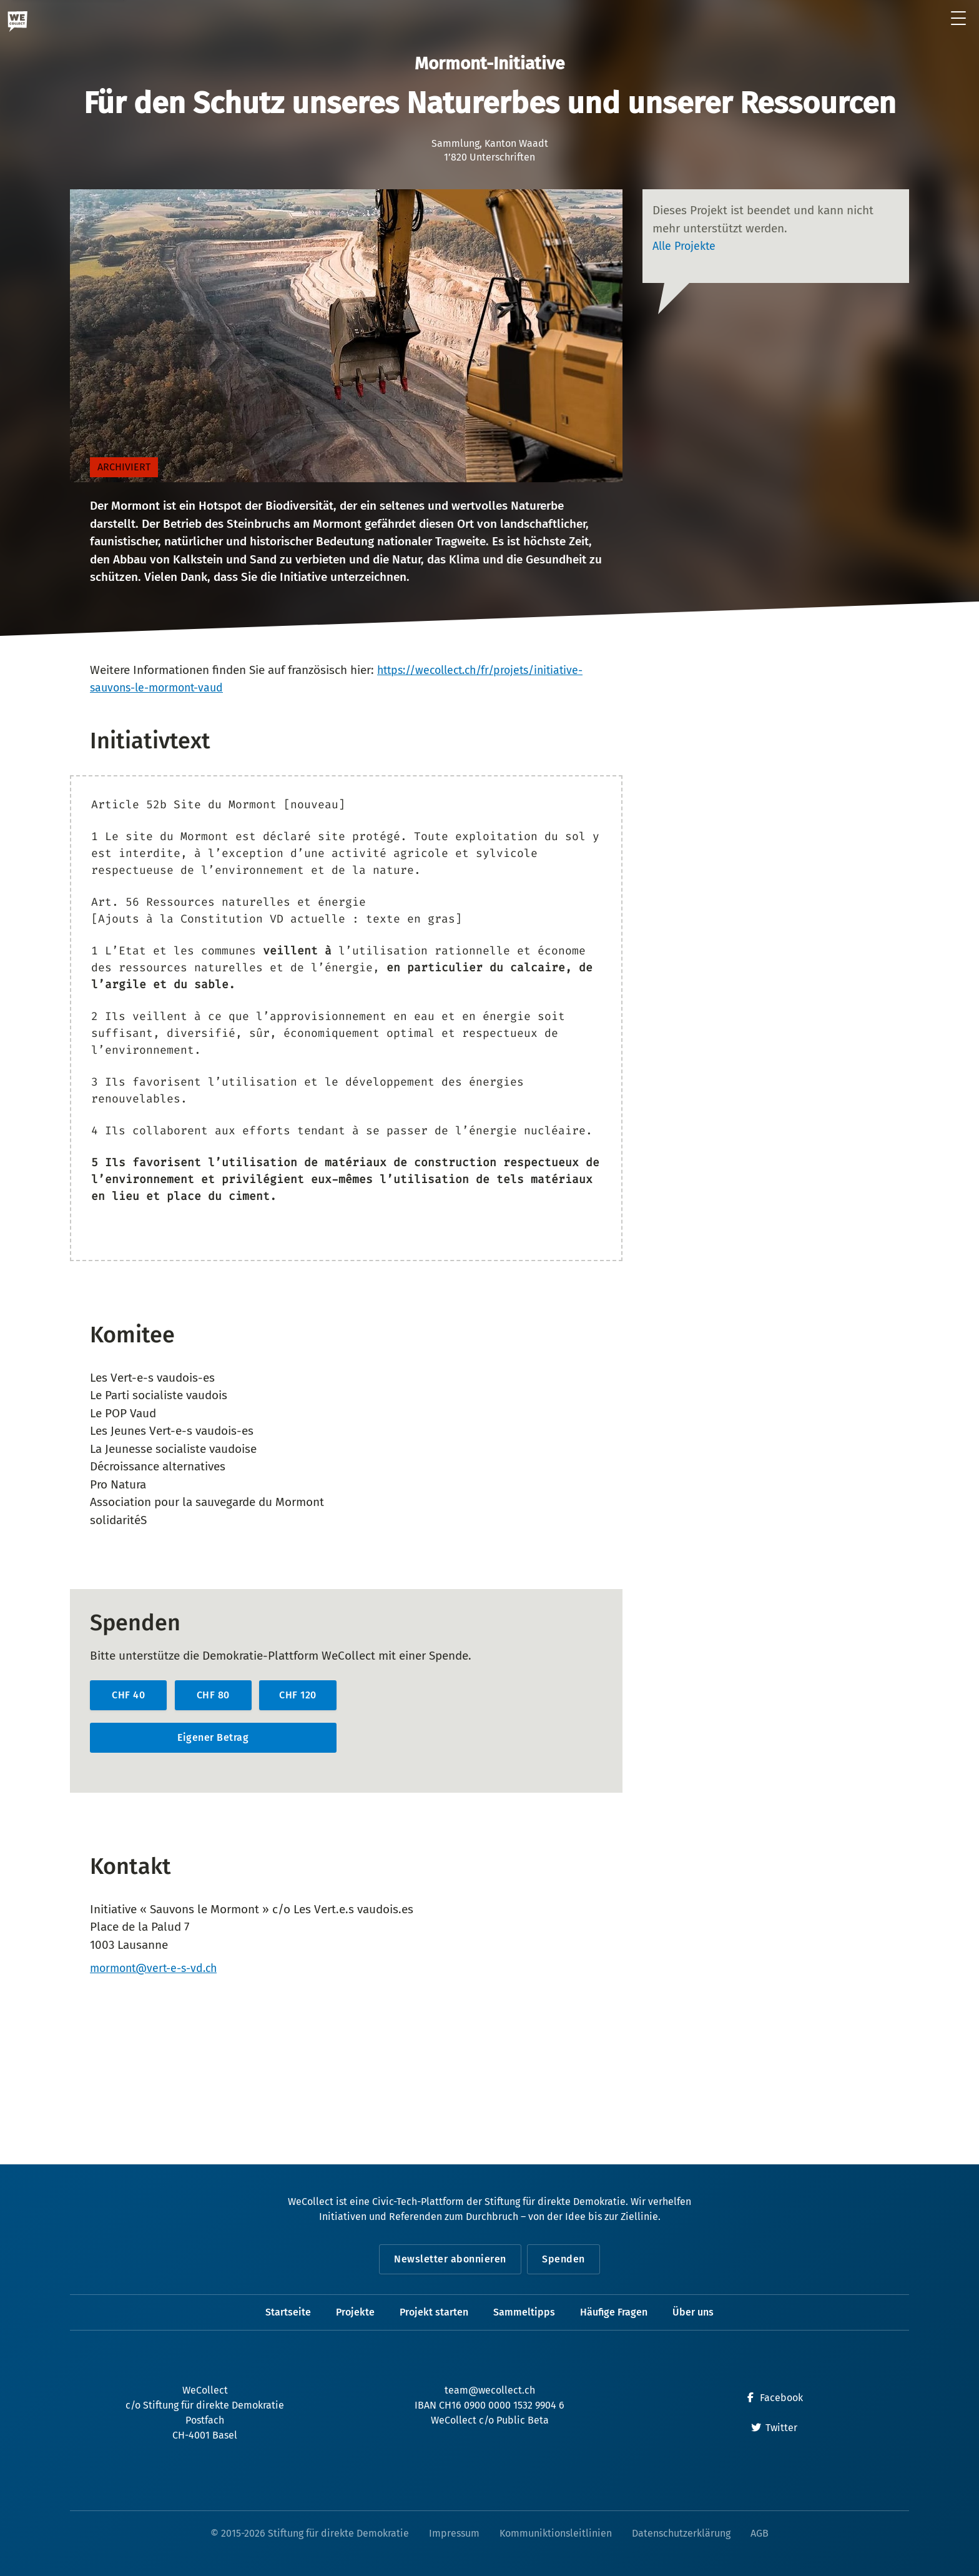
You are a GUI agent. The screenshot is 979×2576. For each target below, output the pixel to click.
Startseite (288, 2312)
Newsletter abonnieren (448, 2259)
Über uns (693, 2312)
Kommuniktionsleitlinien (555, 2533)
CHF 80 (213, 1695)
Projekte (355, 2312)
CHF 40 (128, 1695)
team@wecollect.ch (490, 2390)
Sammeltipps (524, 2312)
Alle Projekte (686, 246)
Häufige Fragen (613, 2312)
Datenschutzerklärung (681, 2533)
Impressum (454, 2533)
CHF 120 (298, 1695)
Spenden (566, 2259)
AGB (759, 2533)
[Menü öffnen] (958, 19)
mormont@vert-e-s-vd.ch (158, 1968)
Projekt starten (434, 2312)
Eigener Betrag (212, 1737)
